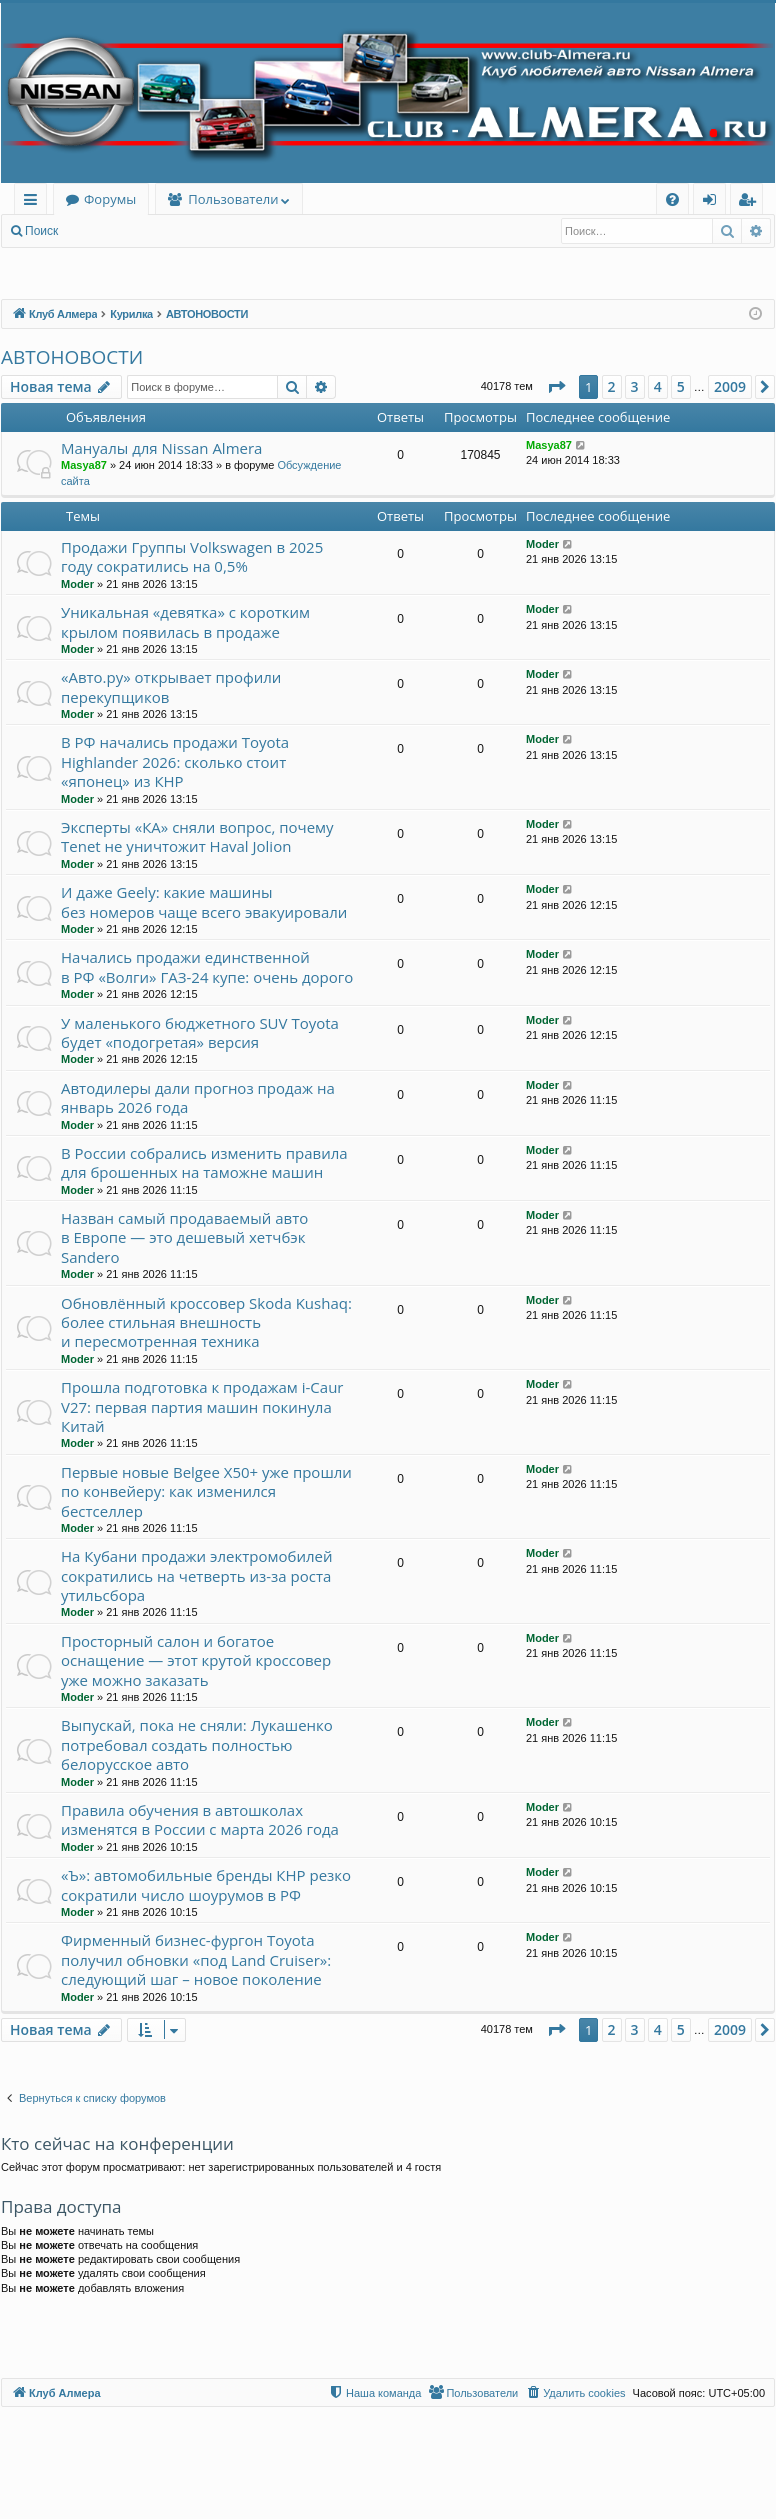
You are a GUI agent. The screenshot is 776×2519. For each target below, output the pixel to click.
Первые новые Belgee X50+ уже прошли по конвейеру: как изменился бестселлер (206, 1491)
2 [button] (612, 386)
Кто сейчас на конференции (117, 2143)
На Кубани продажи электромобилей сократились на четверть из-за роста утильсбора (197, 1575)
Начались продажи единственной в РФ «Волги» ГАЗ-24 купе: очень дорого (207, 966)
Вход (101, 231)
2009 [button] (730, 386)
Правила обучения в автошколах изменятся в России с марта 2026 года (200, 1819)
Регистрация (179, 231)
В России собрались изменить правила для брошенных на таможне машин (204, 1162)
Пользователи (233, 199)
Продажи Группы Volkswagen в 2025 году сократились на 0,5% (192, 556)
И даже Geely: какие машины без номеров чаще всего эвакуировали (204, 901)
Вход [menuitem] (713, 202)
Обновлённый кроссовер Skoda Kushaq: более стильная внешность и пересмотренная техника (206, 1322)
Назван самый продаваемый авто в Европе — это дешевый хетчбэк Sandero (184, 1237)
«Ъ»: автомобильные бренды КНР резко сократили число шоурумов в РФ (206, 1884)
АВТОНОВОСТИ (72, 357)
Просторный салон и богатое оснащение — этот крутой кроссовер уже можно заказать (196, 1660)
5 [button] (681, 386)
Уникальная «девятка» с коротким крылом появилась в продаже (185, 621)
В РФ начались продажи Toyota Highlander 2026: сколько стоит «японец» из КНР (175, 761)
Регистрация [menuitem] (751, 202)
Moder (77, 584)
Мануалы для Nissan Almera (161, 448)
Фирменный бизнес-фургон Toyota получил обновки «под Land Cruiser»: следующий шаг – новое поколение (196, 1959)
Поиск (41, 231)
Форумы (110, 199)
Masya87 (84, 465)
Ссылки (34, 202)
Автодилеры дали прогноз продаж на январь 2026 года (198, 1097)
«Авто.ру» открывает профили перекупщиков (171, 686)
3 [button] (635, 386)
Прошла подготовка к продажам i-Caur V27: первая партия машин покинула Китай (202, 1406)
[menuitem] (672, 199)
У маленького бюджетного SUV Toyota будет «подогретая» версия (200, 1032)
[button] (556, 387)
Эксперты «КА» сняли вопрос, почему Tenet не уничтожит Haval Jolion (197, 836)
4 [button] (658, 386)
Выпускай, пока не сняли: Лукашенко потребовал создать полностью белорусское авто (197, 1744)
